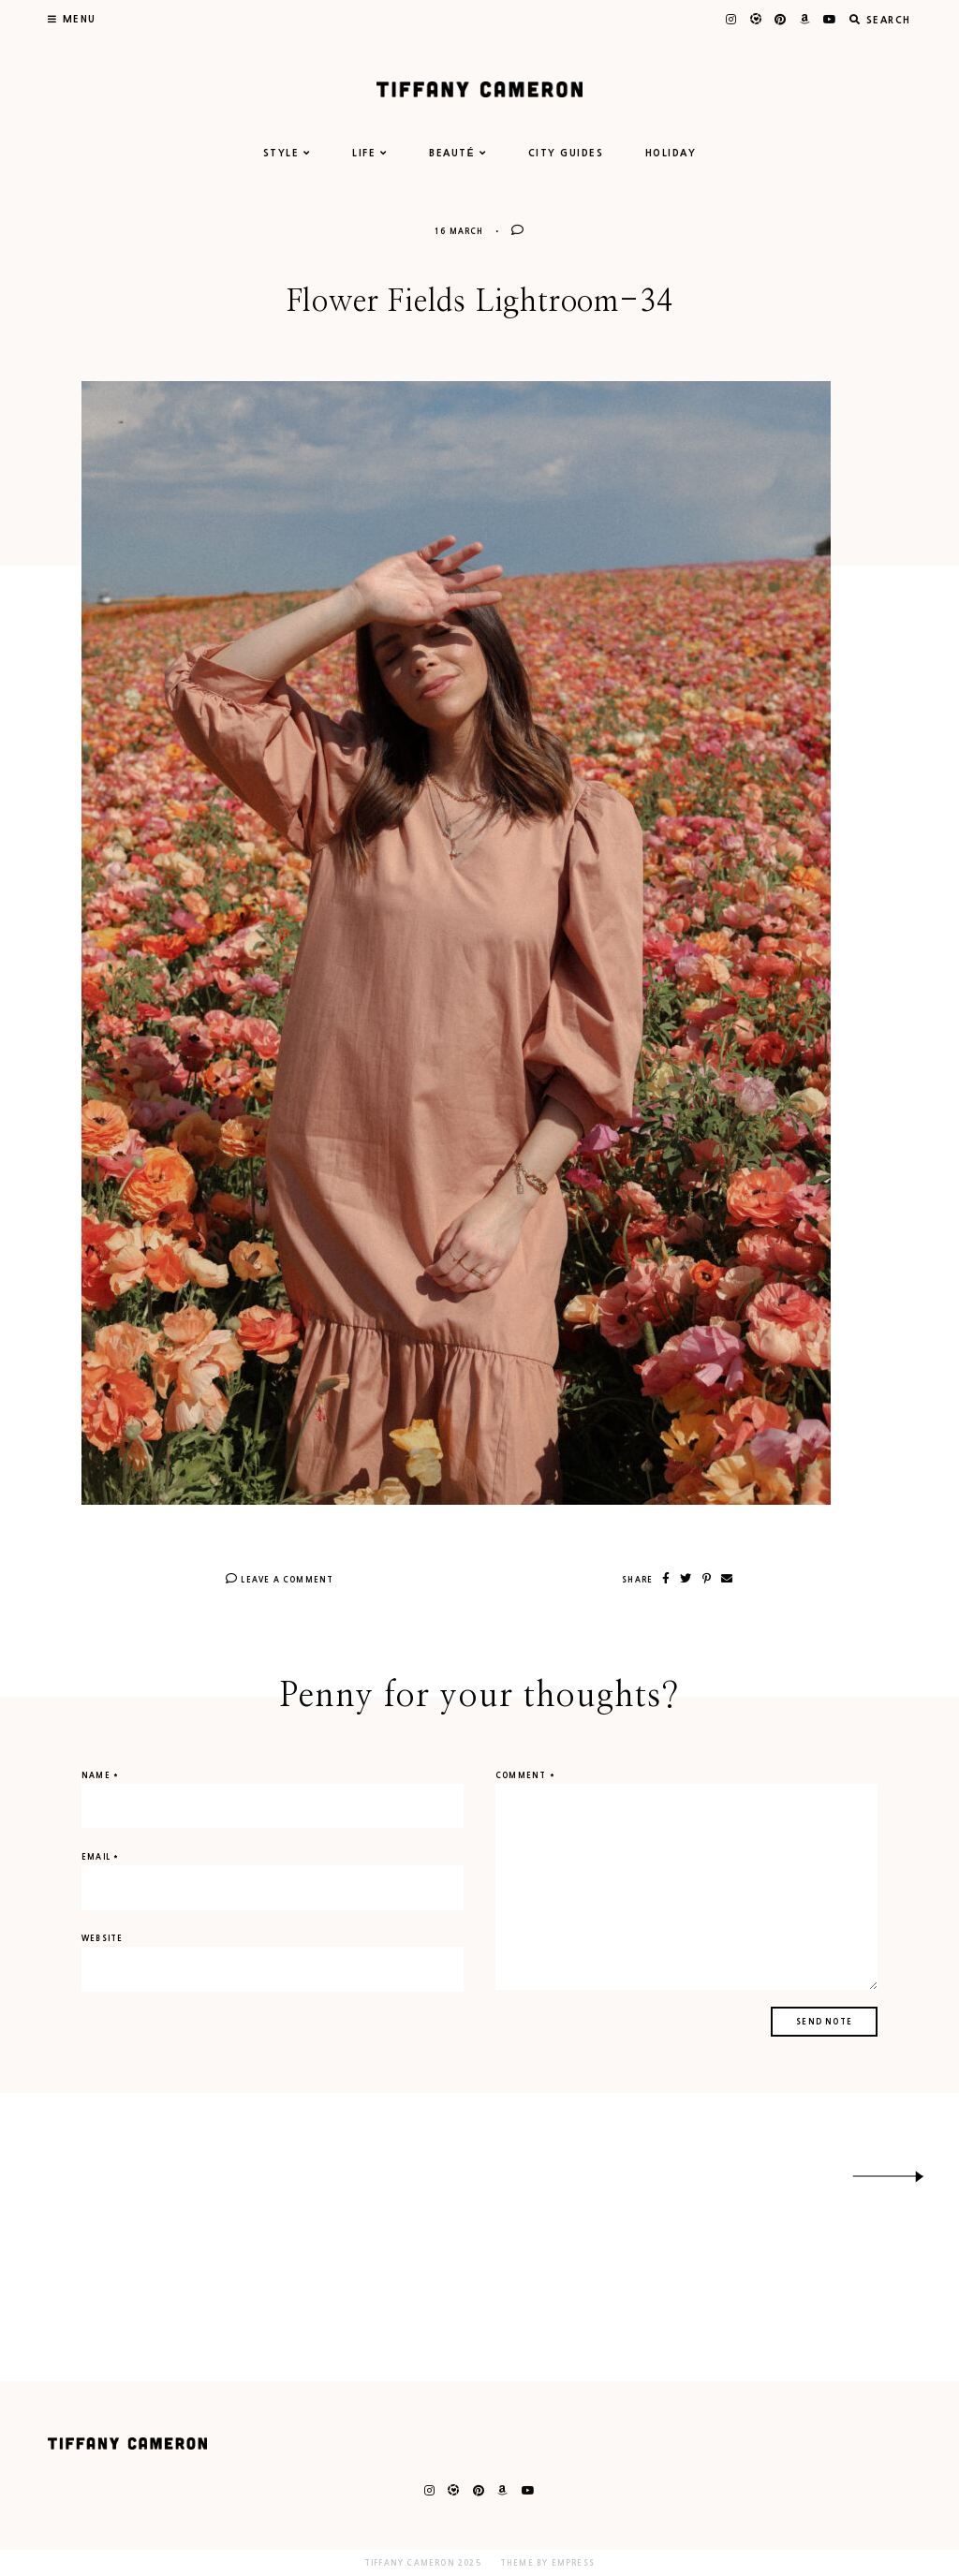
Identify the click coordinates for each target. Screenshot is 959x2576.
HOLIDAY (671, 152)
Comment (525, 1775)
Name (100, 1775)
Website (102, 1938)
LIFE (370, 152)
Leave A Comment (279, 1579)
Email (100, 1857)
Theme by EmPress (547, 2563)
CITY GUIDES (566, 152)
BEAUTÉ (457, 152)
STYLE (287, 152)
